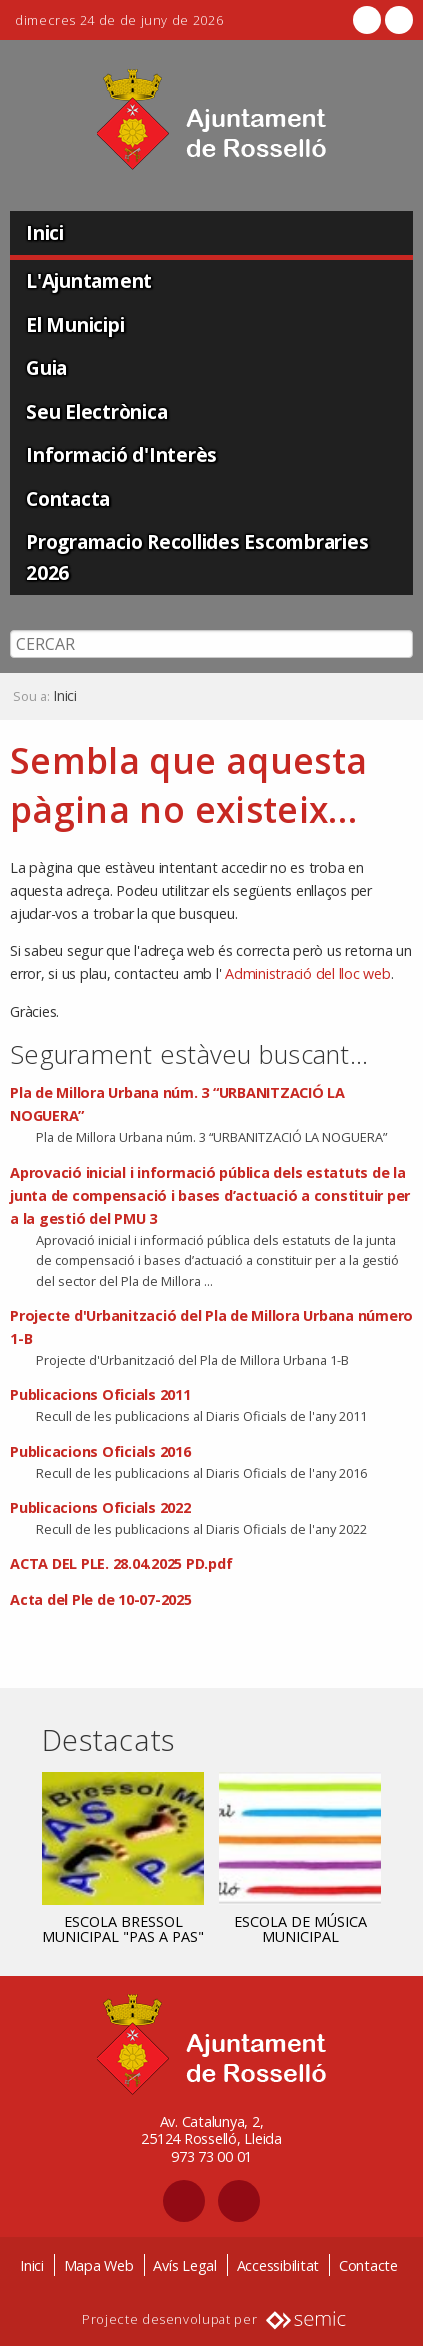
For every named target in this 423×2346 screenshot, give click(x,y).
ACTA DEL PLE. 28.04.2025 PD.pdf (121, 1563)
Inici (45, 232)
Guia (46, 367)
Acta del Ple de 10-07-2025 (101, 1599)
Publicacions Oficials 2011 (100, 1394)
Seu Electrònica (96, 411)
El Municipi (75, 324)
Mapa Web (99, 2265)
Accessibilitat (278, 2265)
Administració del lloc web (308, 973)
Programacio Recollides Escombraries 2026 (197, 557)
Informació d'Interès (121, 454)
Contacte (368, 2265)
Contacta (68, 498)
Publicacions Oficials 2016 (100, 1451)
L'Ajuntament (89, 280)
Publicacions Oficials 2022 (100, 1507)
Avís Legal (185, 2265)
